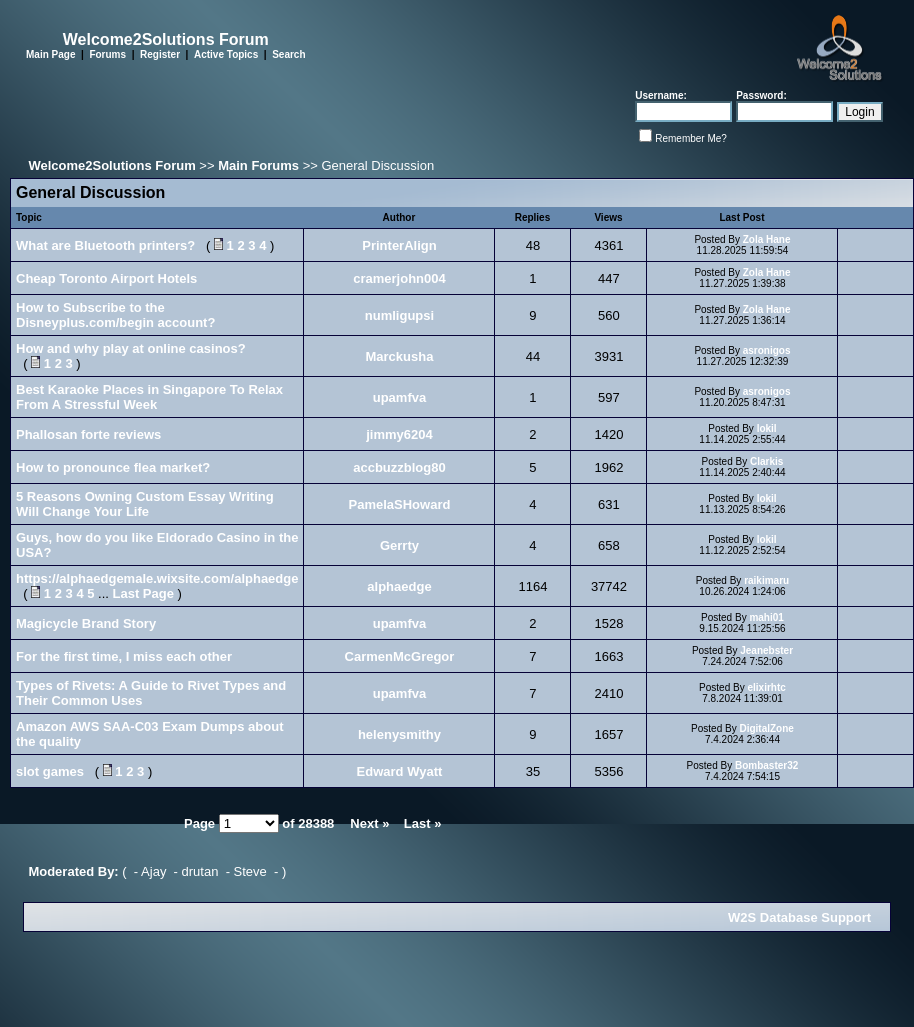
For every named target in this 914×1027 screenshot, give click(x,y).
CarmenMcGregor (400, 656)
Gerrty (399, 545)
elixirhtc (766, 687)
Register (160, 54)
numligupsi (399, 315)
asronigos (767, 350)
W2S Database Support (799, 917)
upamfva (399, 397)
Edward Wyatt (400, 771)
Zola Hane (767, 239)
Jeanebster (766, 650)
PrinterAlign (399, 245)
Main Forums (258, 165)
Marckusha (400, 356)
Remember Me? (691, 138)
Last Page (143, 593)
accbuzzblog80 (399, 467)
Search (288, 54)
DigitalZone (766, 728)
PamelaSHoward (400, 504)
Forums (107, 54)
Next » (369, 823)
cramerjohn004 (399, 278)
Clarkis (766, 461)
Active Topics (226, 54)
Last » (423, 823)
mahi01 (766, 617)
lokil (767, 428)
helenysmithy (399, 734)
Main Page (50, 54)
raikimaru (766, 580)
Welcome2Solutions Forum (111, 165)
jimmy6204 (399, 434)
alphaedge (399, 586)
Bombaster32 (766, 765)
